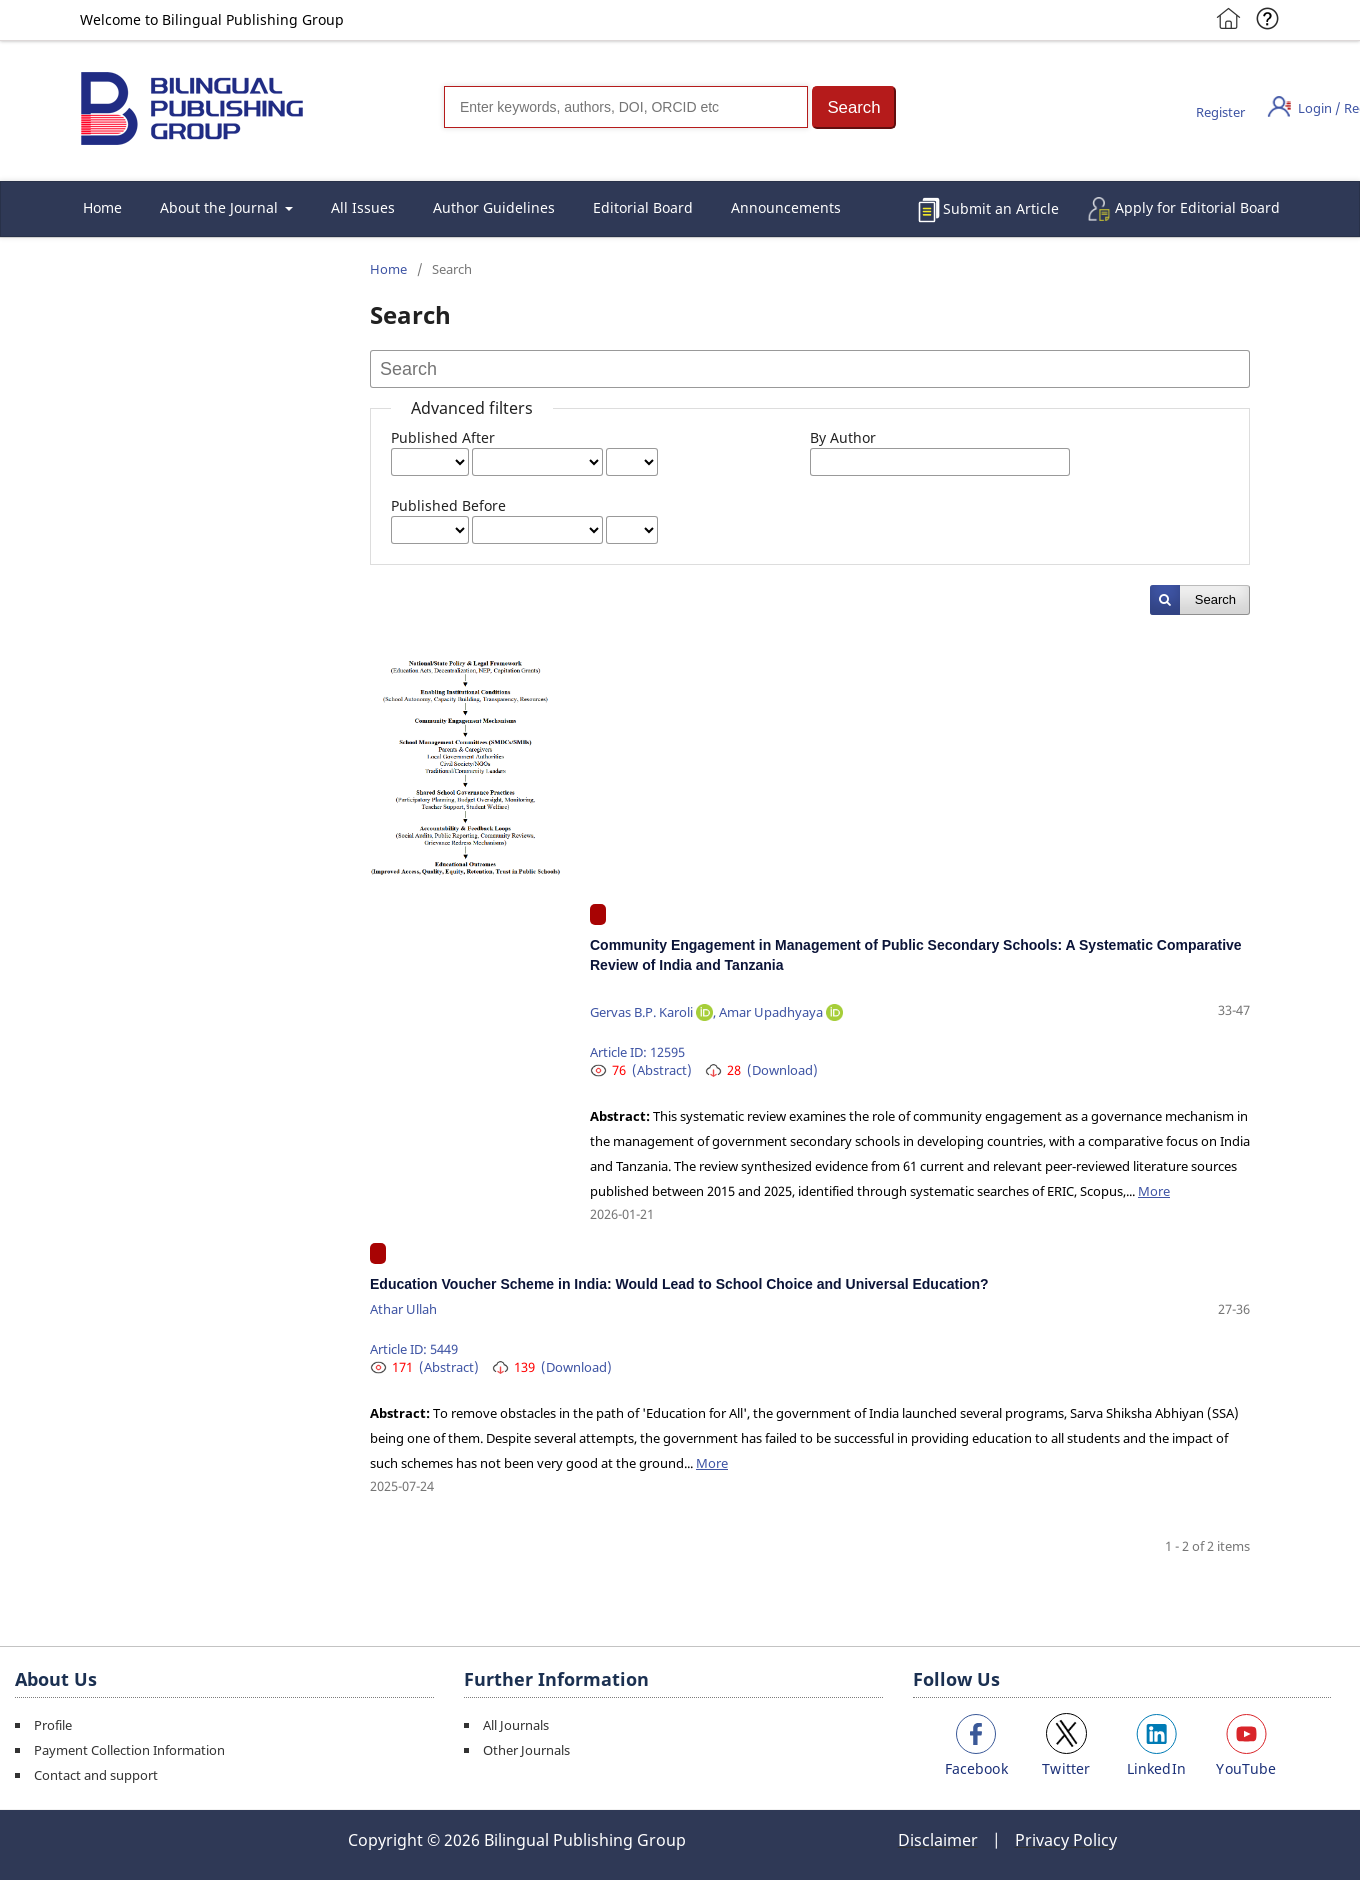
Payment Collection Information (129, 1750)
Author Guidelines (494, 207)
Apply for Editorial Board (1197, 207)
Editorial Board (643, 207)
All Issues (363, 207)
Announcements (786, 207)
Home (102, 207)
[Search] (626, 107)
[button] (854, 107)
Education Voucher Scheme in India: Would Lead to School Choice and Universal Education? (679, 1284)
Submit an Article (1001, 208)
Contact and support (96, 1775)
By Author (843, 437)
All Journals (516, 1725)
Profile (53, 1725)
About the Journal (221, 207)
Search (1215, 599)
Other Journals (526, 1750)
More (1154, 1191)
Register (1220, 112)
